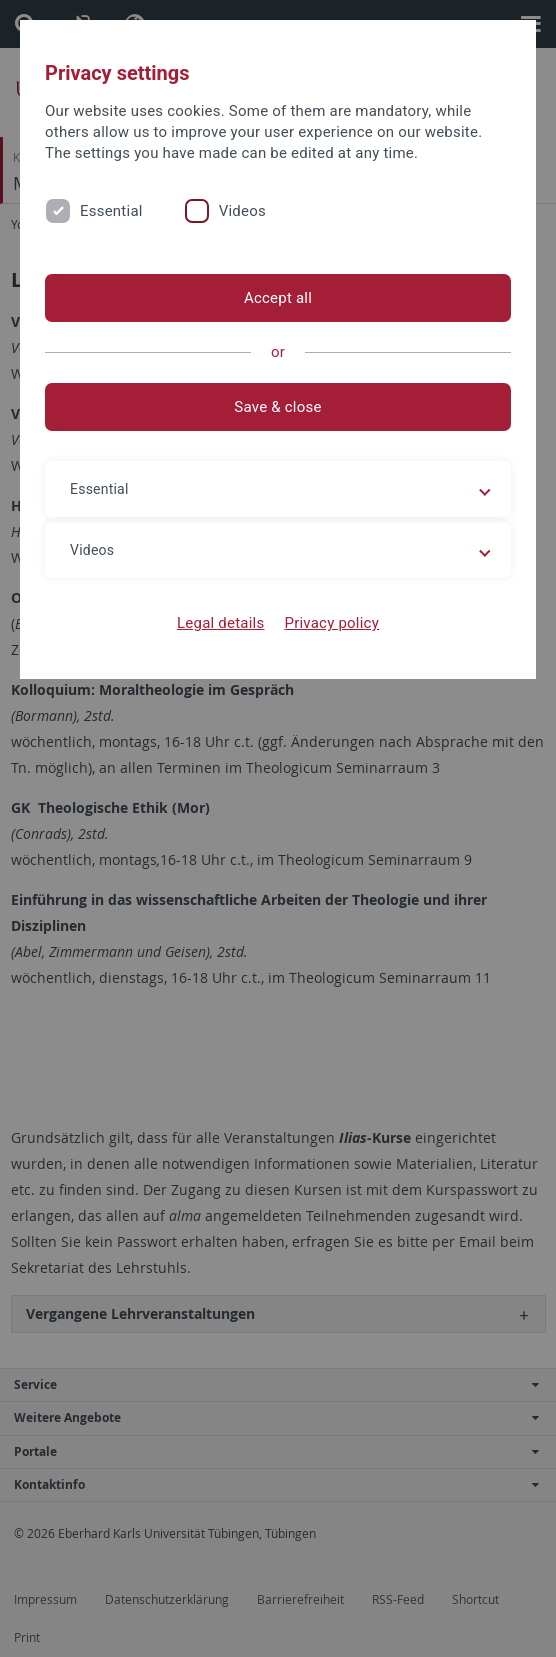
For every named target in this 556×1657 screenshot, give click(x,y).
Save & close (277, 407)
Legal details (220, 623)
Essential (111, 211)
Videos (242, 211)
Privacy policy (331, 623)
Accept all (278, 298)
